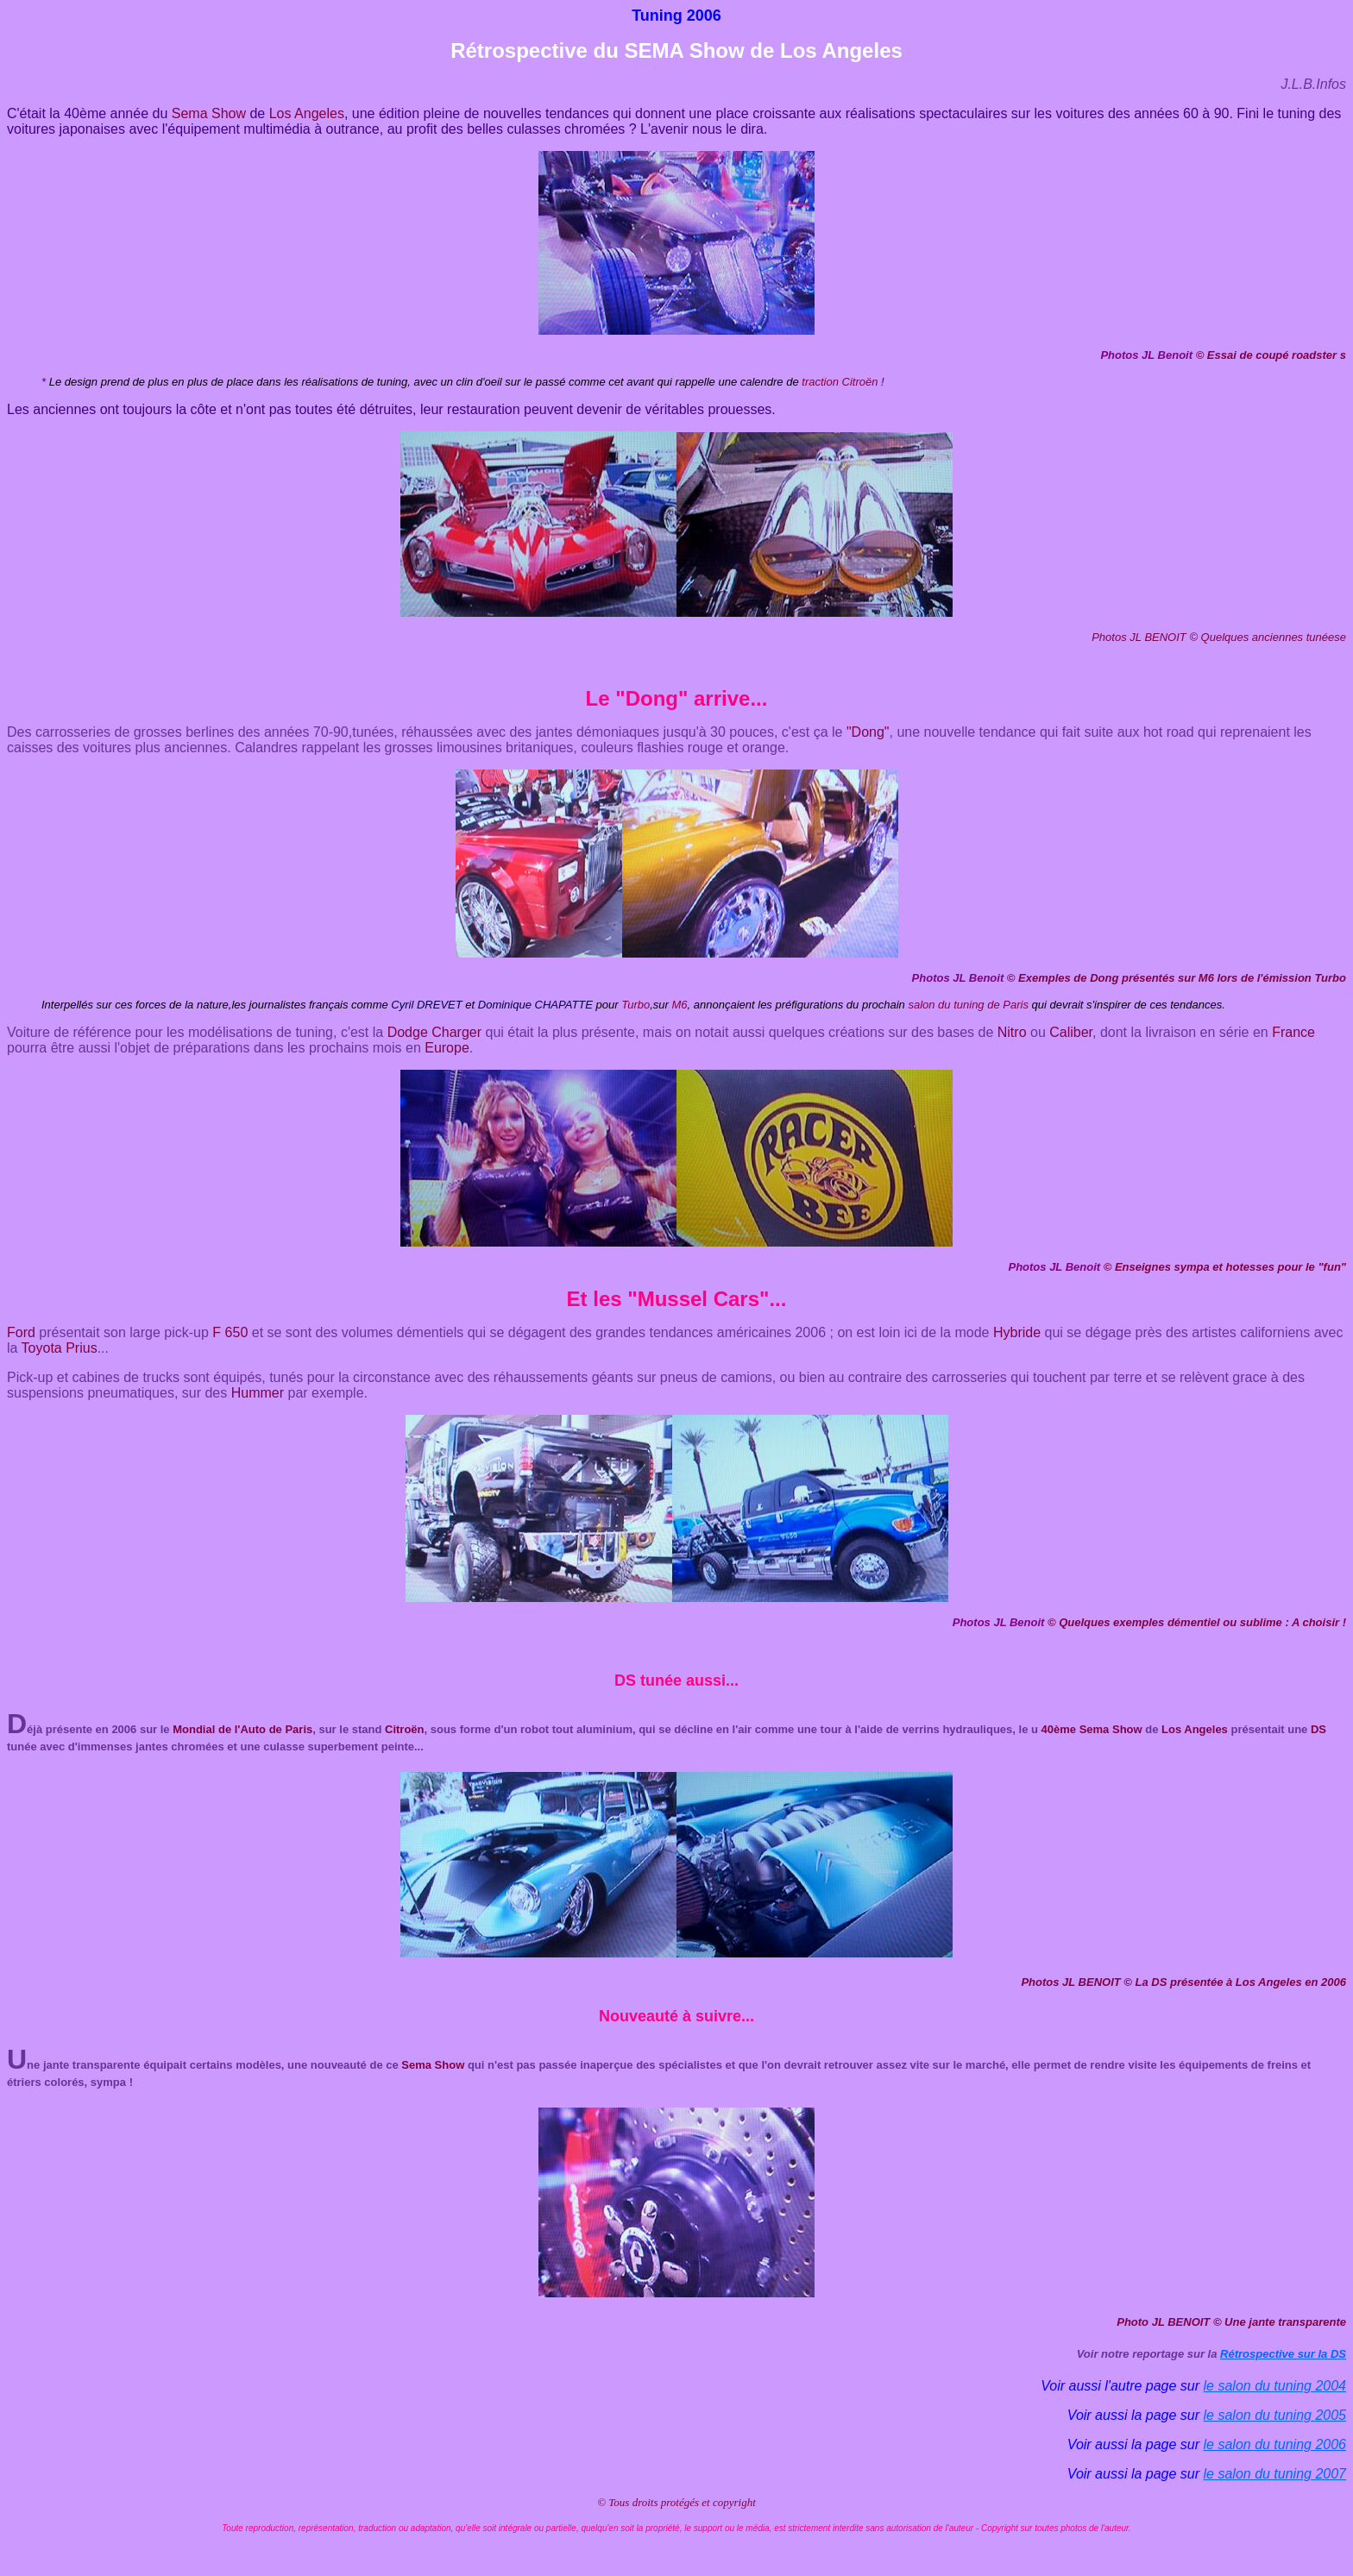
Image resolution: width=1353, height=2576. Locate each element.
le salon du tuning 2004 (1275, 2385)
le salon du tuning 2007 (1275, 2473)
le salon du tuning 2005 (1275, 2415)
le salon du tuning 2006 (1275, 2444)
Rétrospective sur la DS (1283, 2353)
